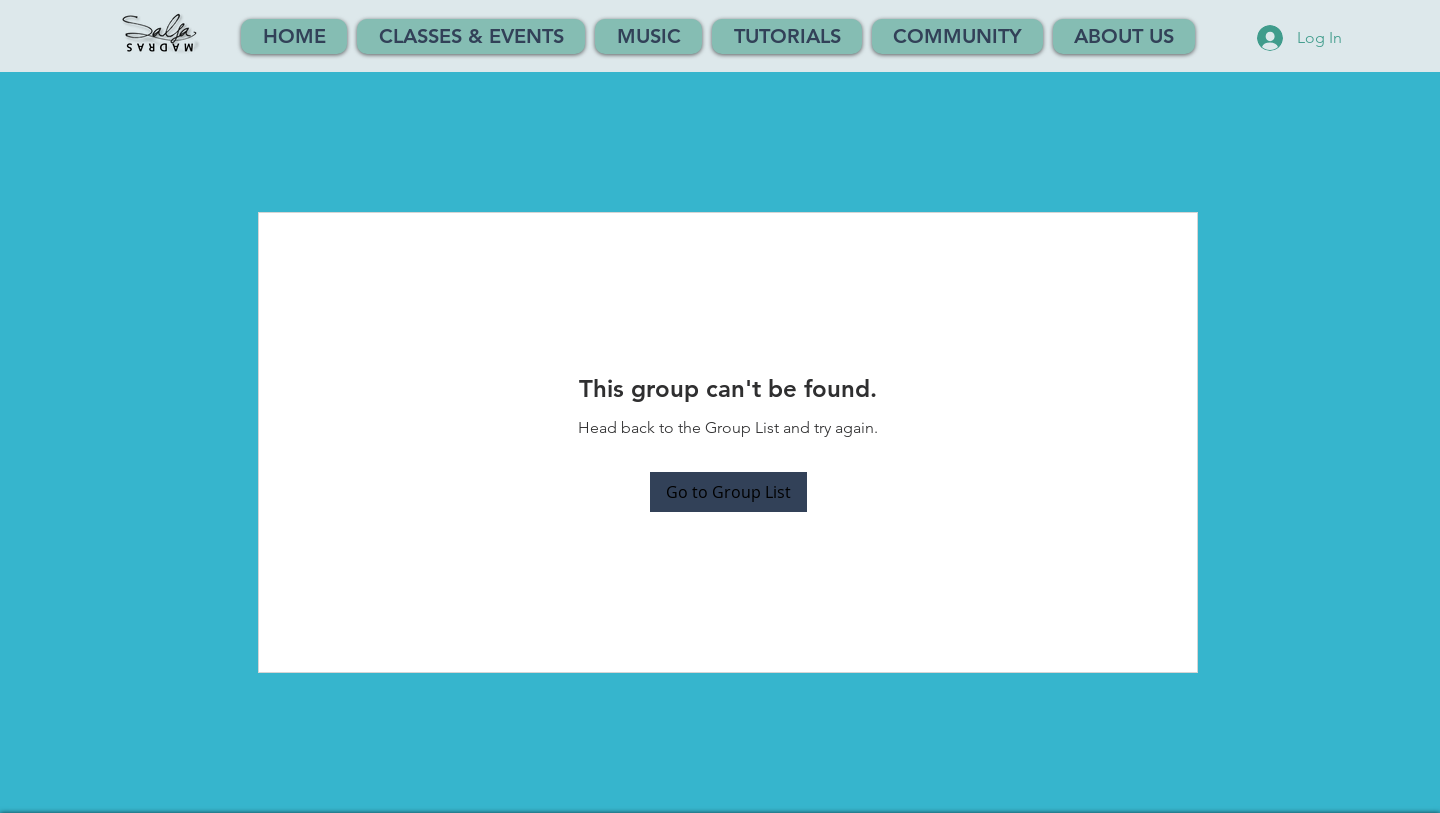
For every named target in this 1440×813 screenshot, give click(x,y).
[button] (471, 36)
